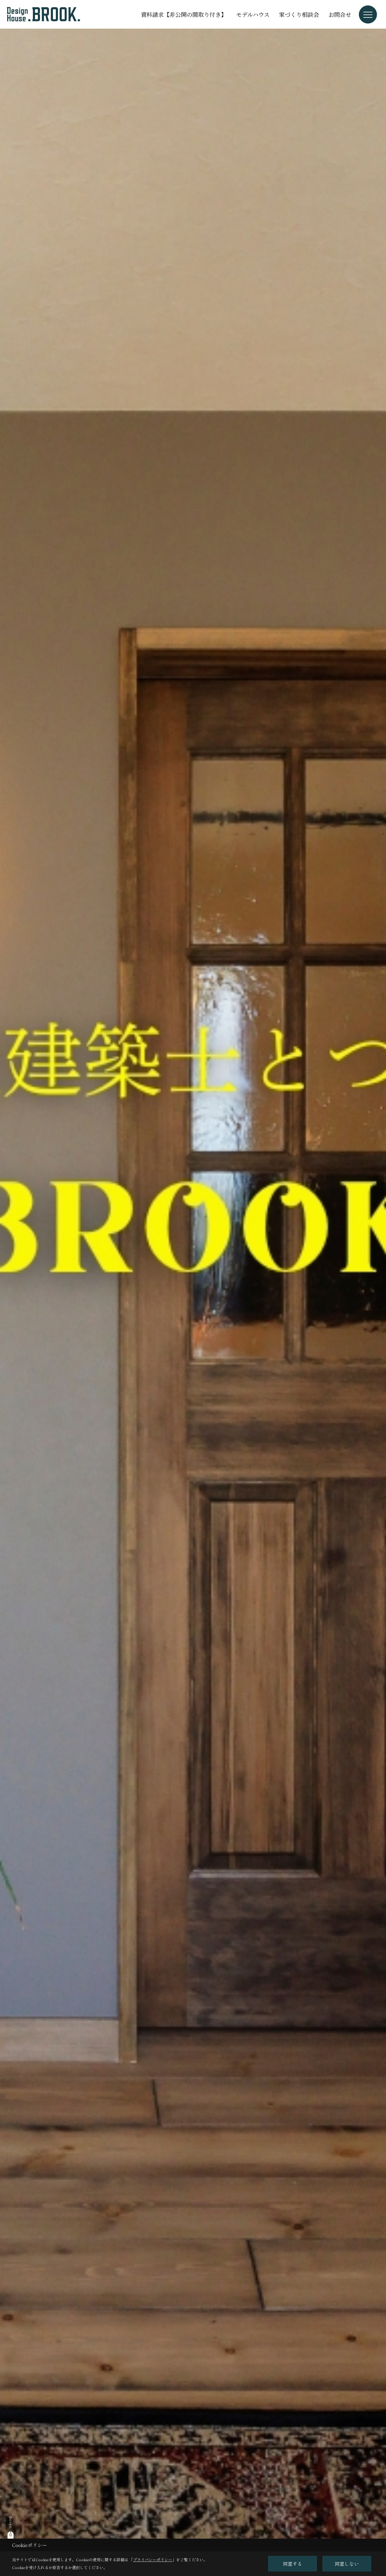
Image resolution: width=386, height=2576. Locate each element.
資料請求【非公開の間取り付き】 (184, 14)
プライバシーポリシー (152, 2559)
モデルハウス (253, 14)
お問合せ (339, 14)
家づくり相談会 (299, 14)
